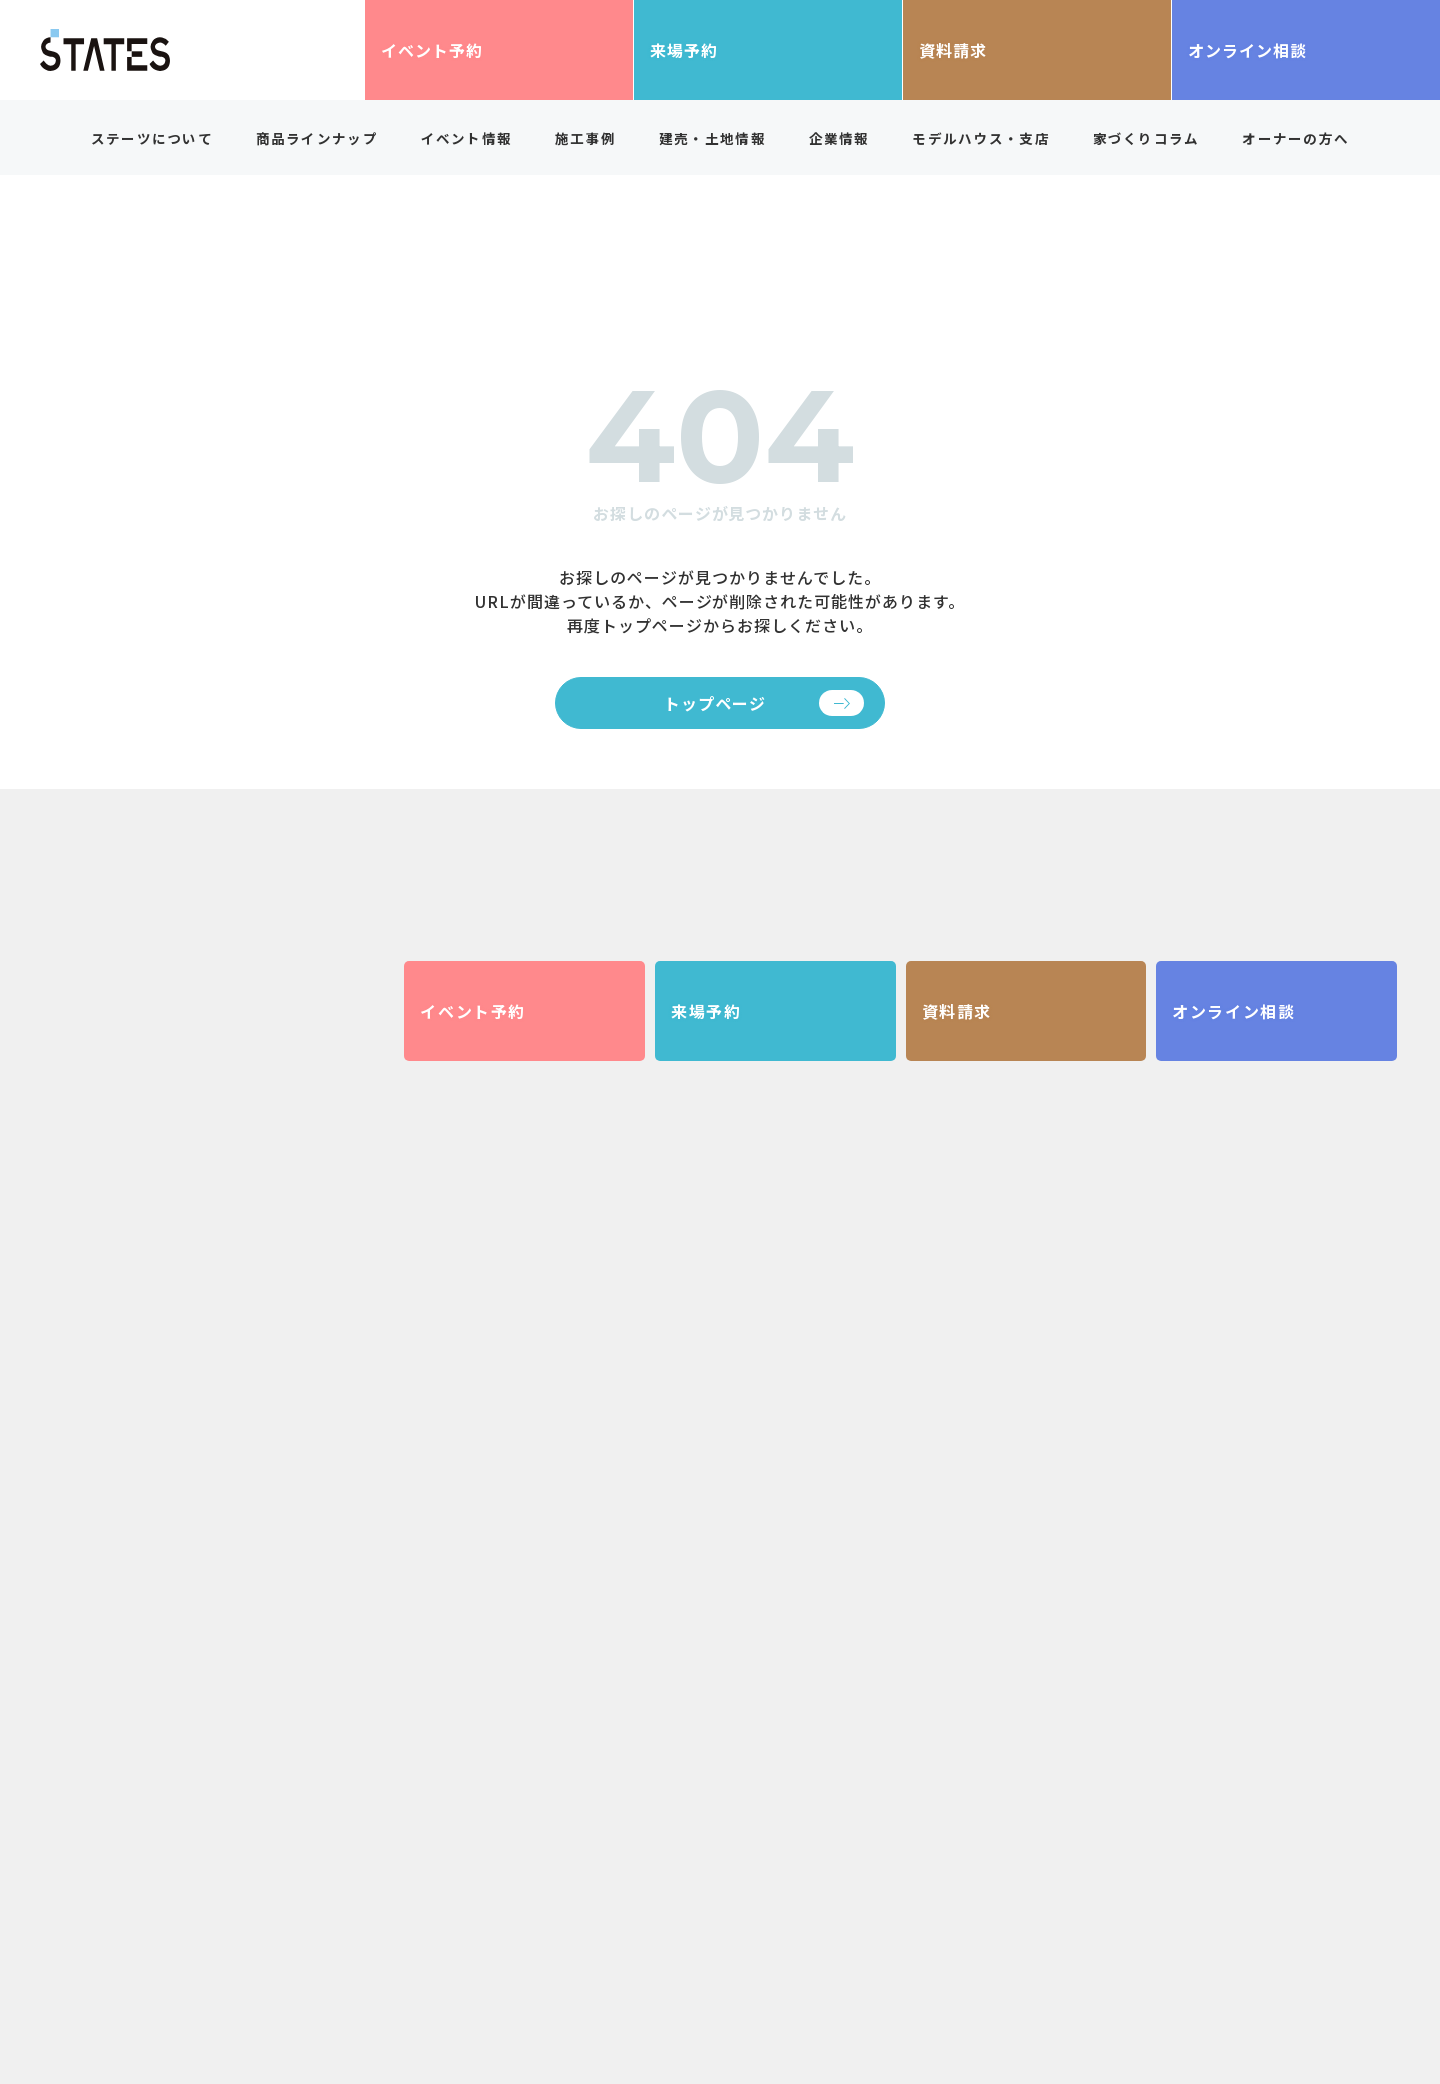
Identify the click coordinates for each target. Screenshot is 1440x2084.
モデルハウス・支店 (981, 138)
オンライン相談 (1247, 50)
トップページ (715, 703)
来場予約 (684, 50)
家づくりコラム (1146, 138)
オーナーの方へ (1295, 138)
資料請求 (953, 50)
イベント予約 (432, 50)
